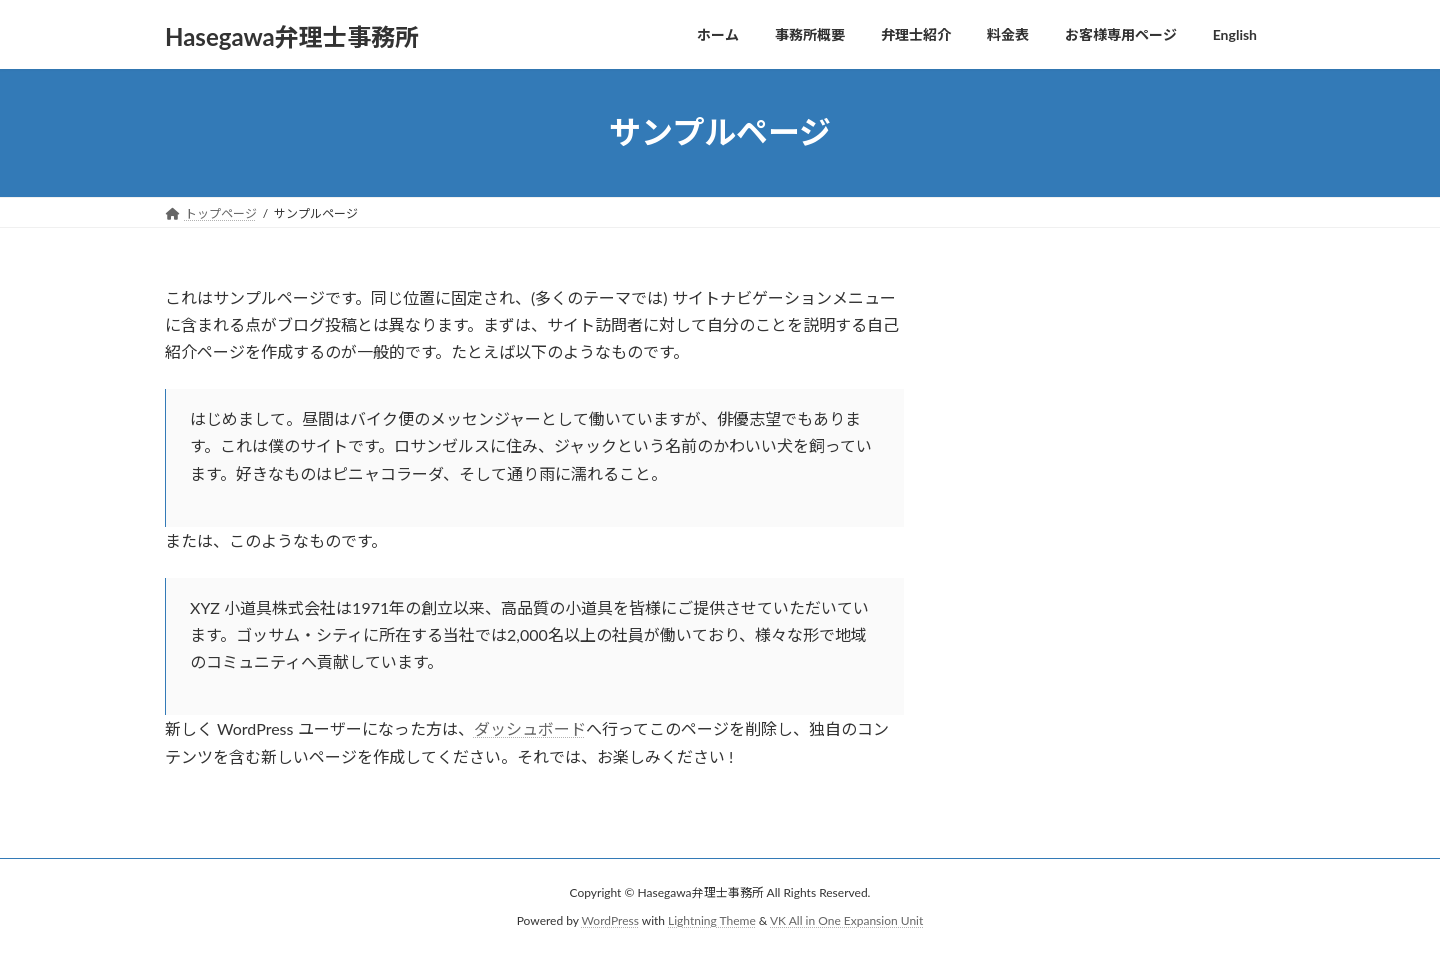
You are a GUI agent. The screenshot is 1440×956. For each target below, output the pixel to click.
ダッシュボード (530, 728)
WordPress (610, 920)
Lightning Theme (712, 920)
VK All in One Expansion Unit (846, 920)
